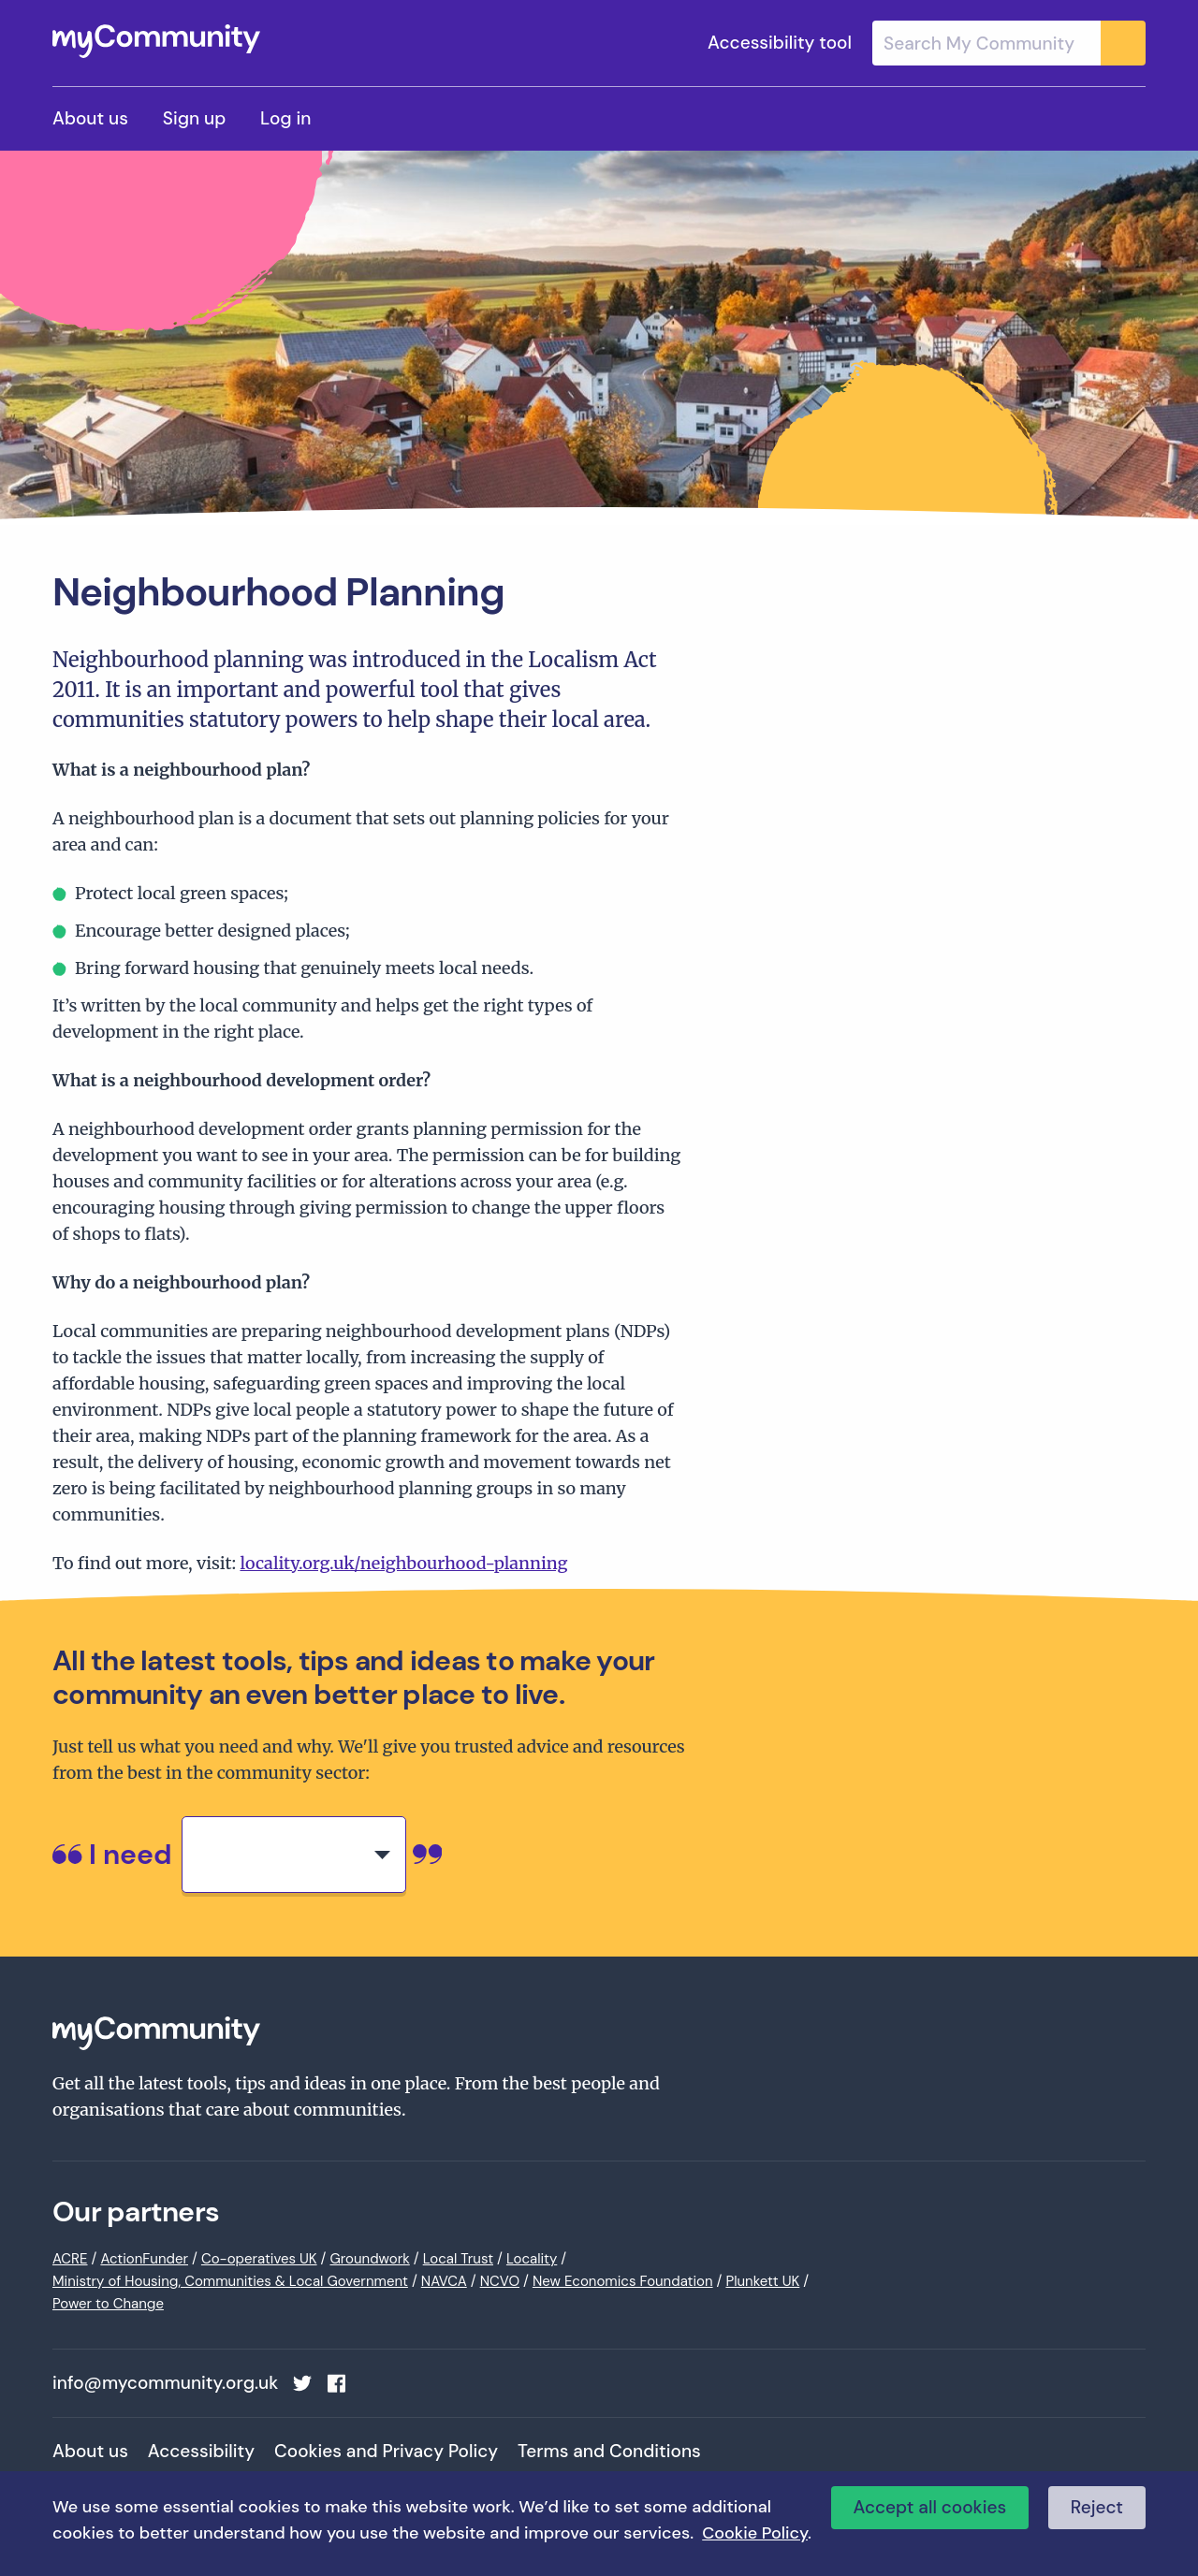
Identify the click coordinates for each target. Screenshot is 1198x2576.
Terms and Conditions (609, 2451)
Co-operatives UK (259, 2258)
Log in (285, 118)
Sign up (194, 118)
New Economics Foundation (623, 2281)
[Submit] (1123, 43)
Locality (531, 2258)
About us (90, 118)
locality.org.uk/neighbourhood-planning (403, 1563)
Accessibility (201, 2451)
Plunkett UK (762, 2281)
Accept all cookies (930, 2507)
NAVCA (444, 2281)
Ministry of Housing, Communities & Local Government (230, 2281)
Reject (1097, 2507)
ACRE (70, 2258)
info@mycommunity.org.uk (165, 2383)
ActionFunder (144, 2258)
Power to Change (108, 2303)
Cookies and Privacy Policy (386, 2451)
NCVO (499, 2281)
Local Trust (458, 2258)
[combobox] (1009, 43)
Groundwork (369, 2258)
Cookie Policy (755, 2533)
